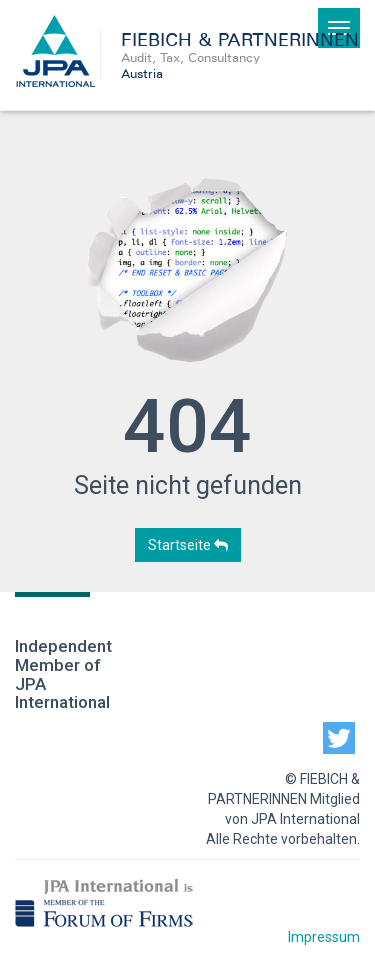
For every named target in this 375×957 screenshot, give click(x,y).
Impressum (324, 937)
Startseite (188, 545)
